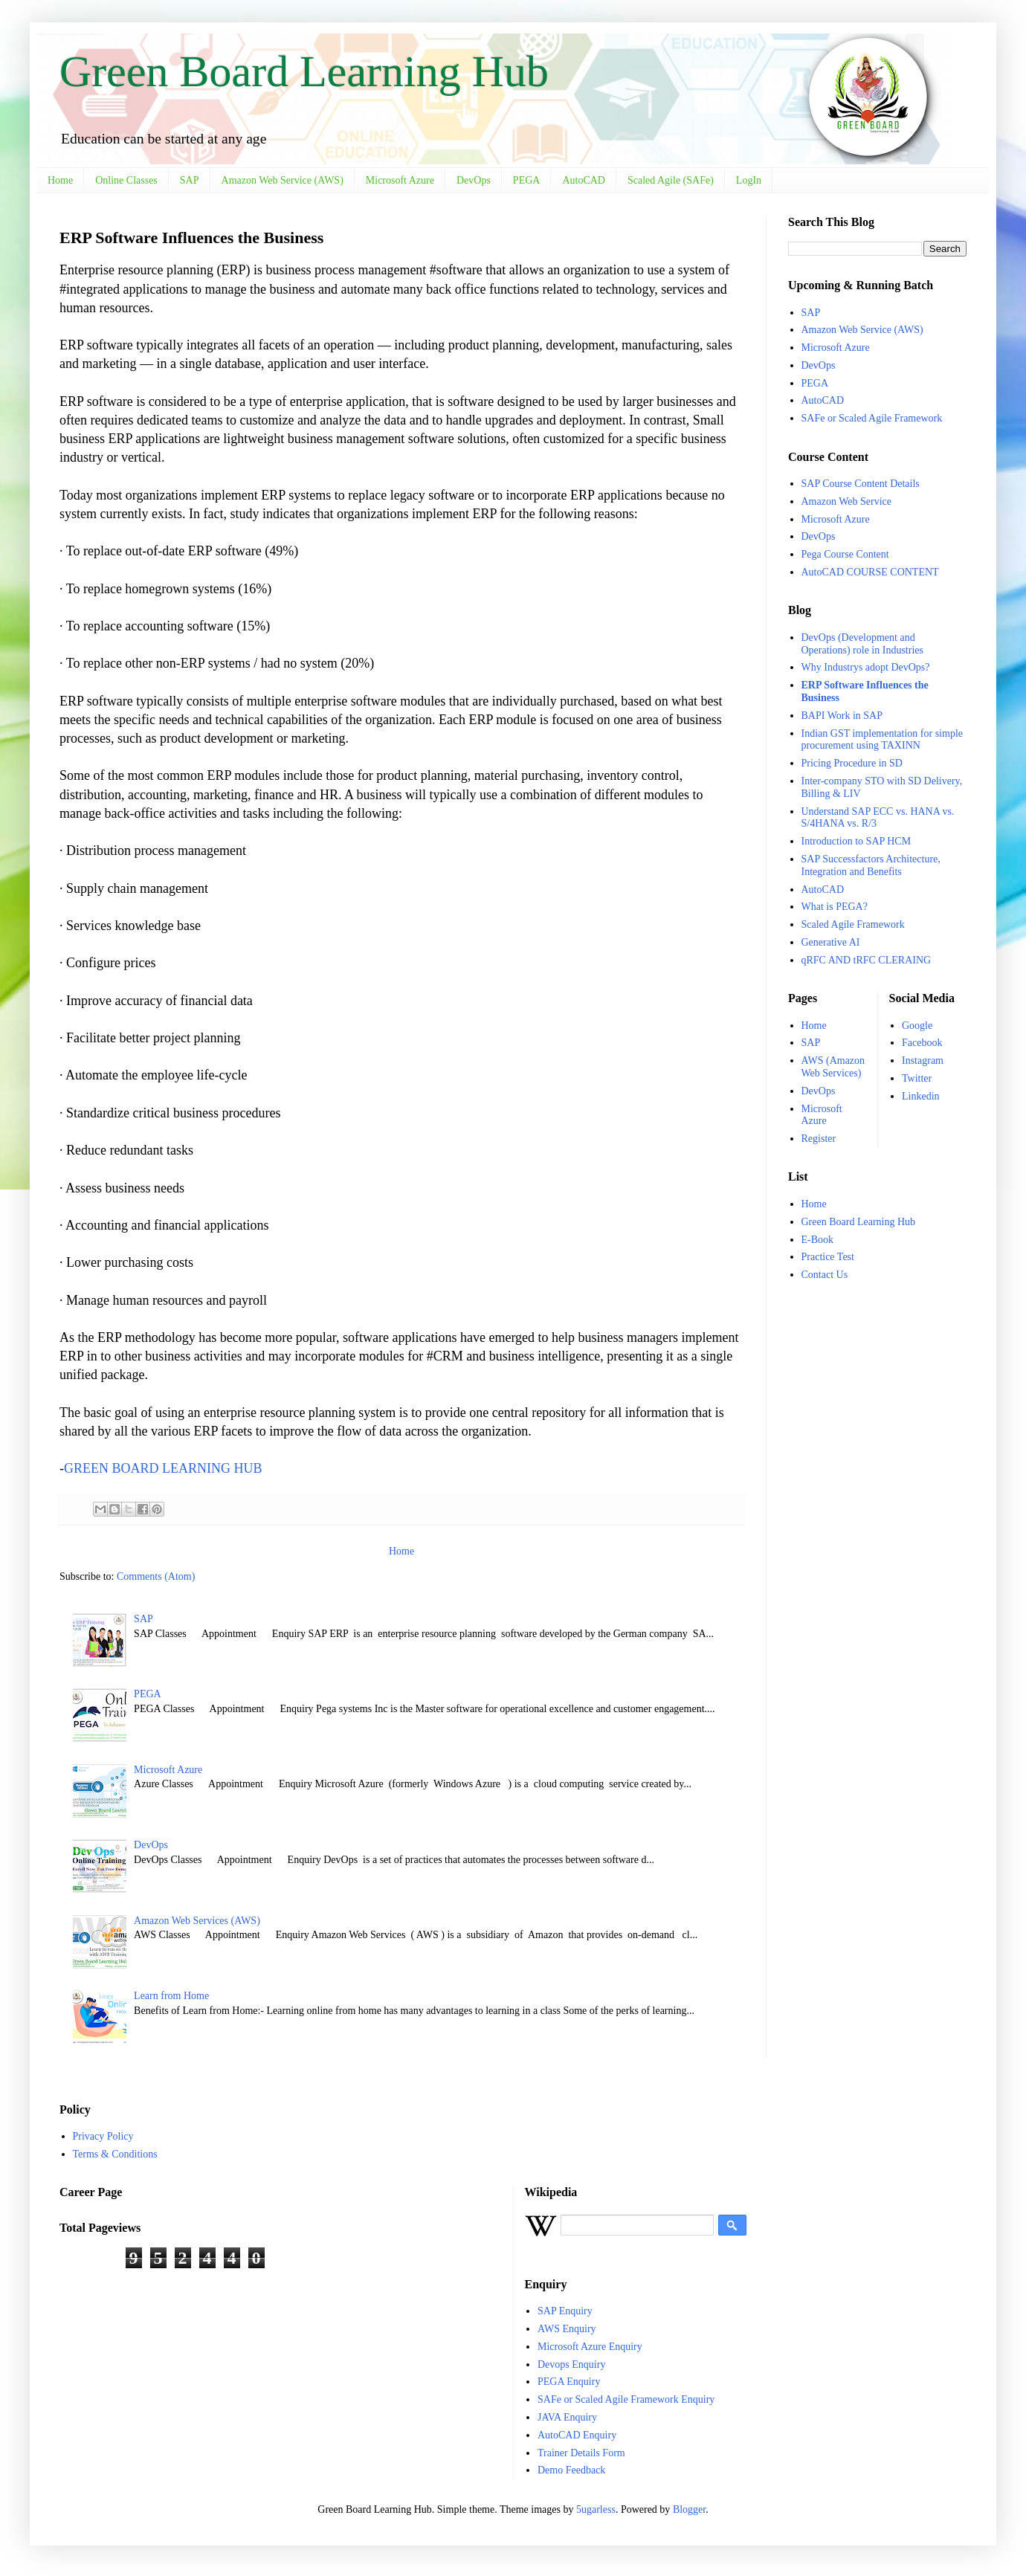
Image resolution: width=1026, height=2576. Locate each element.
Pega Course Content (845, 554)
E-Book (817, 1239)
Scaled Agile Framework (853, 924)
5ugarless (596, 2509)
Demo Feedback (571, 2470)
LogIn (748, 180)
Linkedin (921, 1096)
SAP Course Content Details (860, 483)
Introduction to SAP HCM (856, 841)
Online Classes (126, 180)
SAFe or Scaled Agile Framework (872, 418)
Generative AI (830, 942)
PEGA (527, 180)
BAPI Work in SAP (842, 715)
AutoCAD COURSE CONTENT (870, 572)
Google (917, 1025)
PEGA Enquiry (569, 2381)
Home (60, 180)
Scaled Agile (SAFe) (670, 180)
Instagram (922, 1060)
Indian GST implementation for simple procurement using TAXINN (882, 740)
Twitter (917, 1078)
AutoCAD (583, 180)
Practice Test (827, 1256)
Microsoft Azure (400, 180)
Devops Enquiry (571, 2364)
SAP (189, 180)
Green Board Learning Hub (304, 71)
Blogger (689, 2509)
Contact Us (824, 1274)
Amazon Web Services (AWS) (197, 1920)
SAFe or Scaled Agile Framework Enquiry (626, 2399)
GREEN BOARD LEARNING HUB (163, 1468)
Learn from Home (171, 1995)
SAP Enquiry (565, 2311)
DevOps (473, 180)
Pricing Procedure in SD (852, 763)
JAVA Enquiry (567, 2417)
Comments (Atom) (156, 1576)
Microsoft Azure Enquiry (590, 2346)
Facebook (922, 1042)
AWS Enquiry (567, 2328)
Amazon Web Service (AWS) (282, 180)
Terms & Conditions (115, 2154)
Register (818, 1138)
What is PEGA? (834, 906)
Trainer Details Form (581, 2453)
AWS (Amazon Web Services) (833, 1067)
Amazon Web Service (846, 501)
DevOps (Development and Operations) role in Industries (862, 644)
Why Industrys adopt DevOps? (865, 667)
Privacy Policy (103, 2136)
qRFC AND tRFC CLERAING (866, 960)
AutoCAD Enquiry (577, 2435)
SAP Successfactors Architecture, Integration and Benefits (870, 865)
